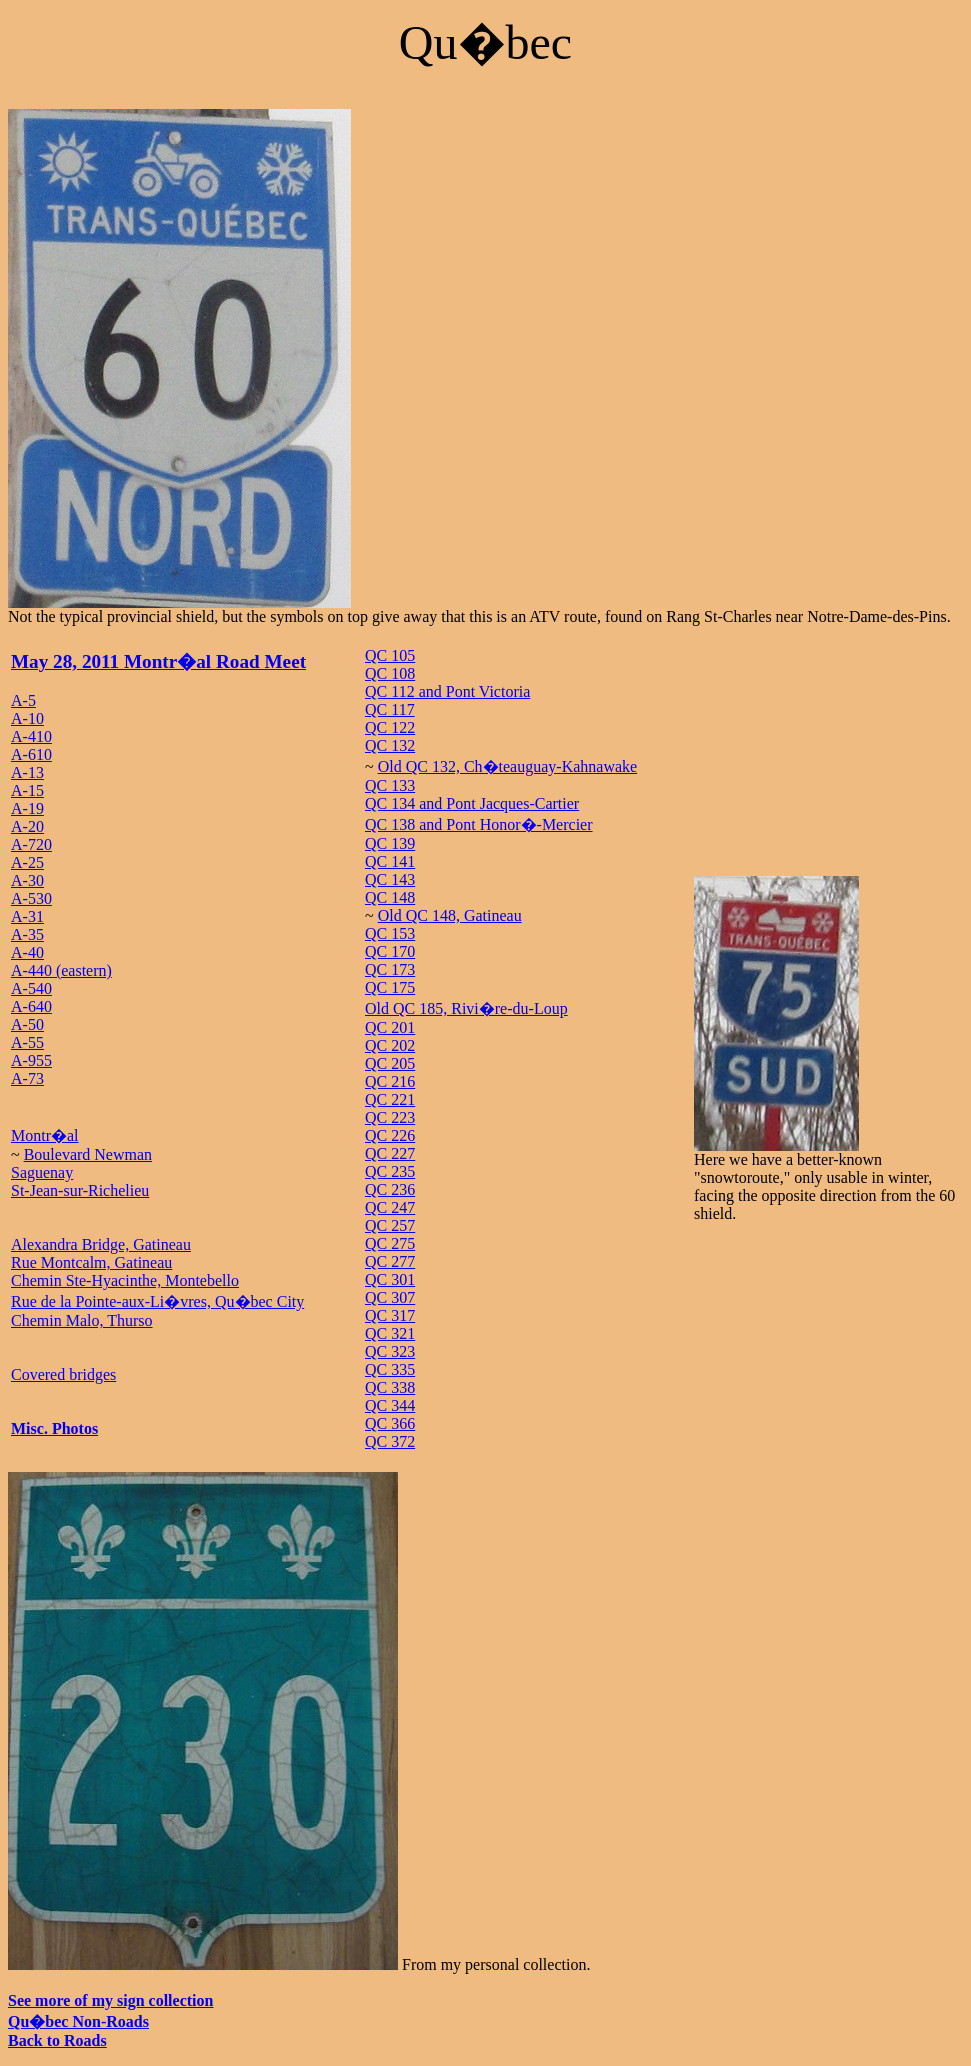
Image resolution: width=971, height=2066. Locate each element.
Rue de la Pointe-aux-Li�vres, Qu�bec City (157, 1301)
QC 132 (390, 745)
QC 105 (390, 655)
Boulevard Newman (88, 1154)
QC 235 (390, 1171)
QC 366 (390, 1423)
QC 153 (390, 933)
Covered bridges (63, 1374)
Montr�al (45, 1135)
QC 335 (390, 1369)
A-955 (31, 1060)
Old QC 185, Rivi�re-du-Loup (466, 1008)
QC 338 (390, 1387)
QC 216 (390, 1081)
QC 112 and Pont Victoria (447, 691)
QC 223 (390, 1117)
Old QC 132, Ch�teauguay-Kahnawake (508, 766)
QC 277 (390, 1261)
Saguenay (42, 1172)
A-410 (31, 736)
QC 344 (390, 1405)
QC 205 (390, 1063)
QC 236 (390, 1189)
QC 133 (390, 785)
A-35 (27, 934)
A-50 (27, 1024)
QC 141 (390, 861)
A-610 (31, 754)
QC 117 (390, 709)
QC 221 (390, 1099)
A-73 (27, 1078)
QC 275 (390, 1243)
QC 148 (390, 897)
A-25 (27, 862)
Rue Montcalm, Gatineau (91, 1262)
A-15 (27, 790)
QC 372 (390, 1441)
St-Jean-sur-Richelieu (80, 1190)
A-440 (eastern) (61, 970)
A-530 (31, 898)
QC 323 (390, 1351)
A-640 (31, 1006)
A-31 (27, 916)
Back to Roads (57, 2040)
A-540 (31, 988)
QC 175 (390, 987)
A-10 (27, 718)
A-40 (27, 952)
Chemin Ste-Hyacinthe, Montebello (125, 1280)
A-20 (27, 826)
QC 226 (390, 1135)
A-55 (27, 1042)
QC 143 (390, 879)
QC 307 (390, 1297)
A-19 (27, 808)
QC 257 (390, 1225)
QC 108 (390, 673)
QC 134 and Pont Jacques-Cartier (472, 803)
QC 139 (390, 843)
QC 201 (390, 1027)
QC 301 (390, 1279)
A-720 (31, 844)
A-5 (23, 700)
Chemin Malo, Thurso (81, 1320)
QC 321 (390, 1333)
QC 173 (390, 969)
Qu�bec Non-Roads (78, 2021)
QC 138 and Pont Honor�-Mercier (479, 824)
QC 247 (390, 1207)
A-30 (27, 880)
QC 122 (390, 727)
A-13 (27, 772)
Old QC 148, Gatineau (450, 915)
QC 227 (390, 1153)
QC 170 (390, 951)
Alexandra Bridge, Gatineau (101, 1244)
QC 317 (390, 1315)
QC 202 (390, 1045)
